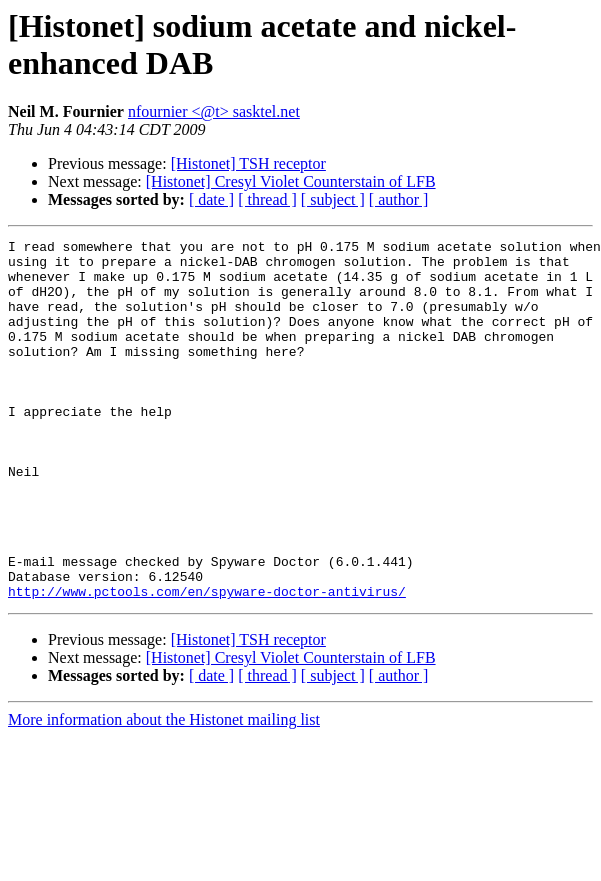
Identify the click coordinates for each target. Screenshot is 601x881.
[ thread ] (267, 199)
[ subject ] (333, 199)
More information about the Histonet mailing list (164, 791)
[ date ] (211, 199)
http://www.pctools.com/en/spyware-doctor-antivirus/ (207, 663)
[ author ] (399, 199)
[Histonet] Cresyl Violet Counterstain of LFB (291, 181)
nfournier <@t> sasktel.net (214, 111)
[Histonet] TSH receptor (248, 163)
